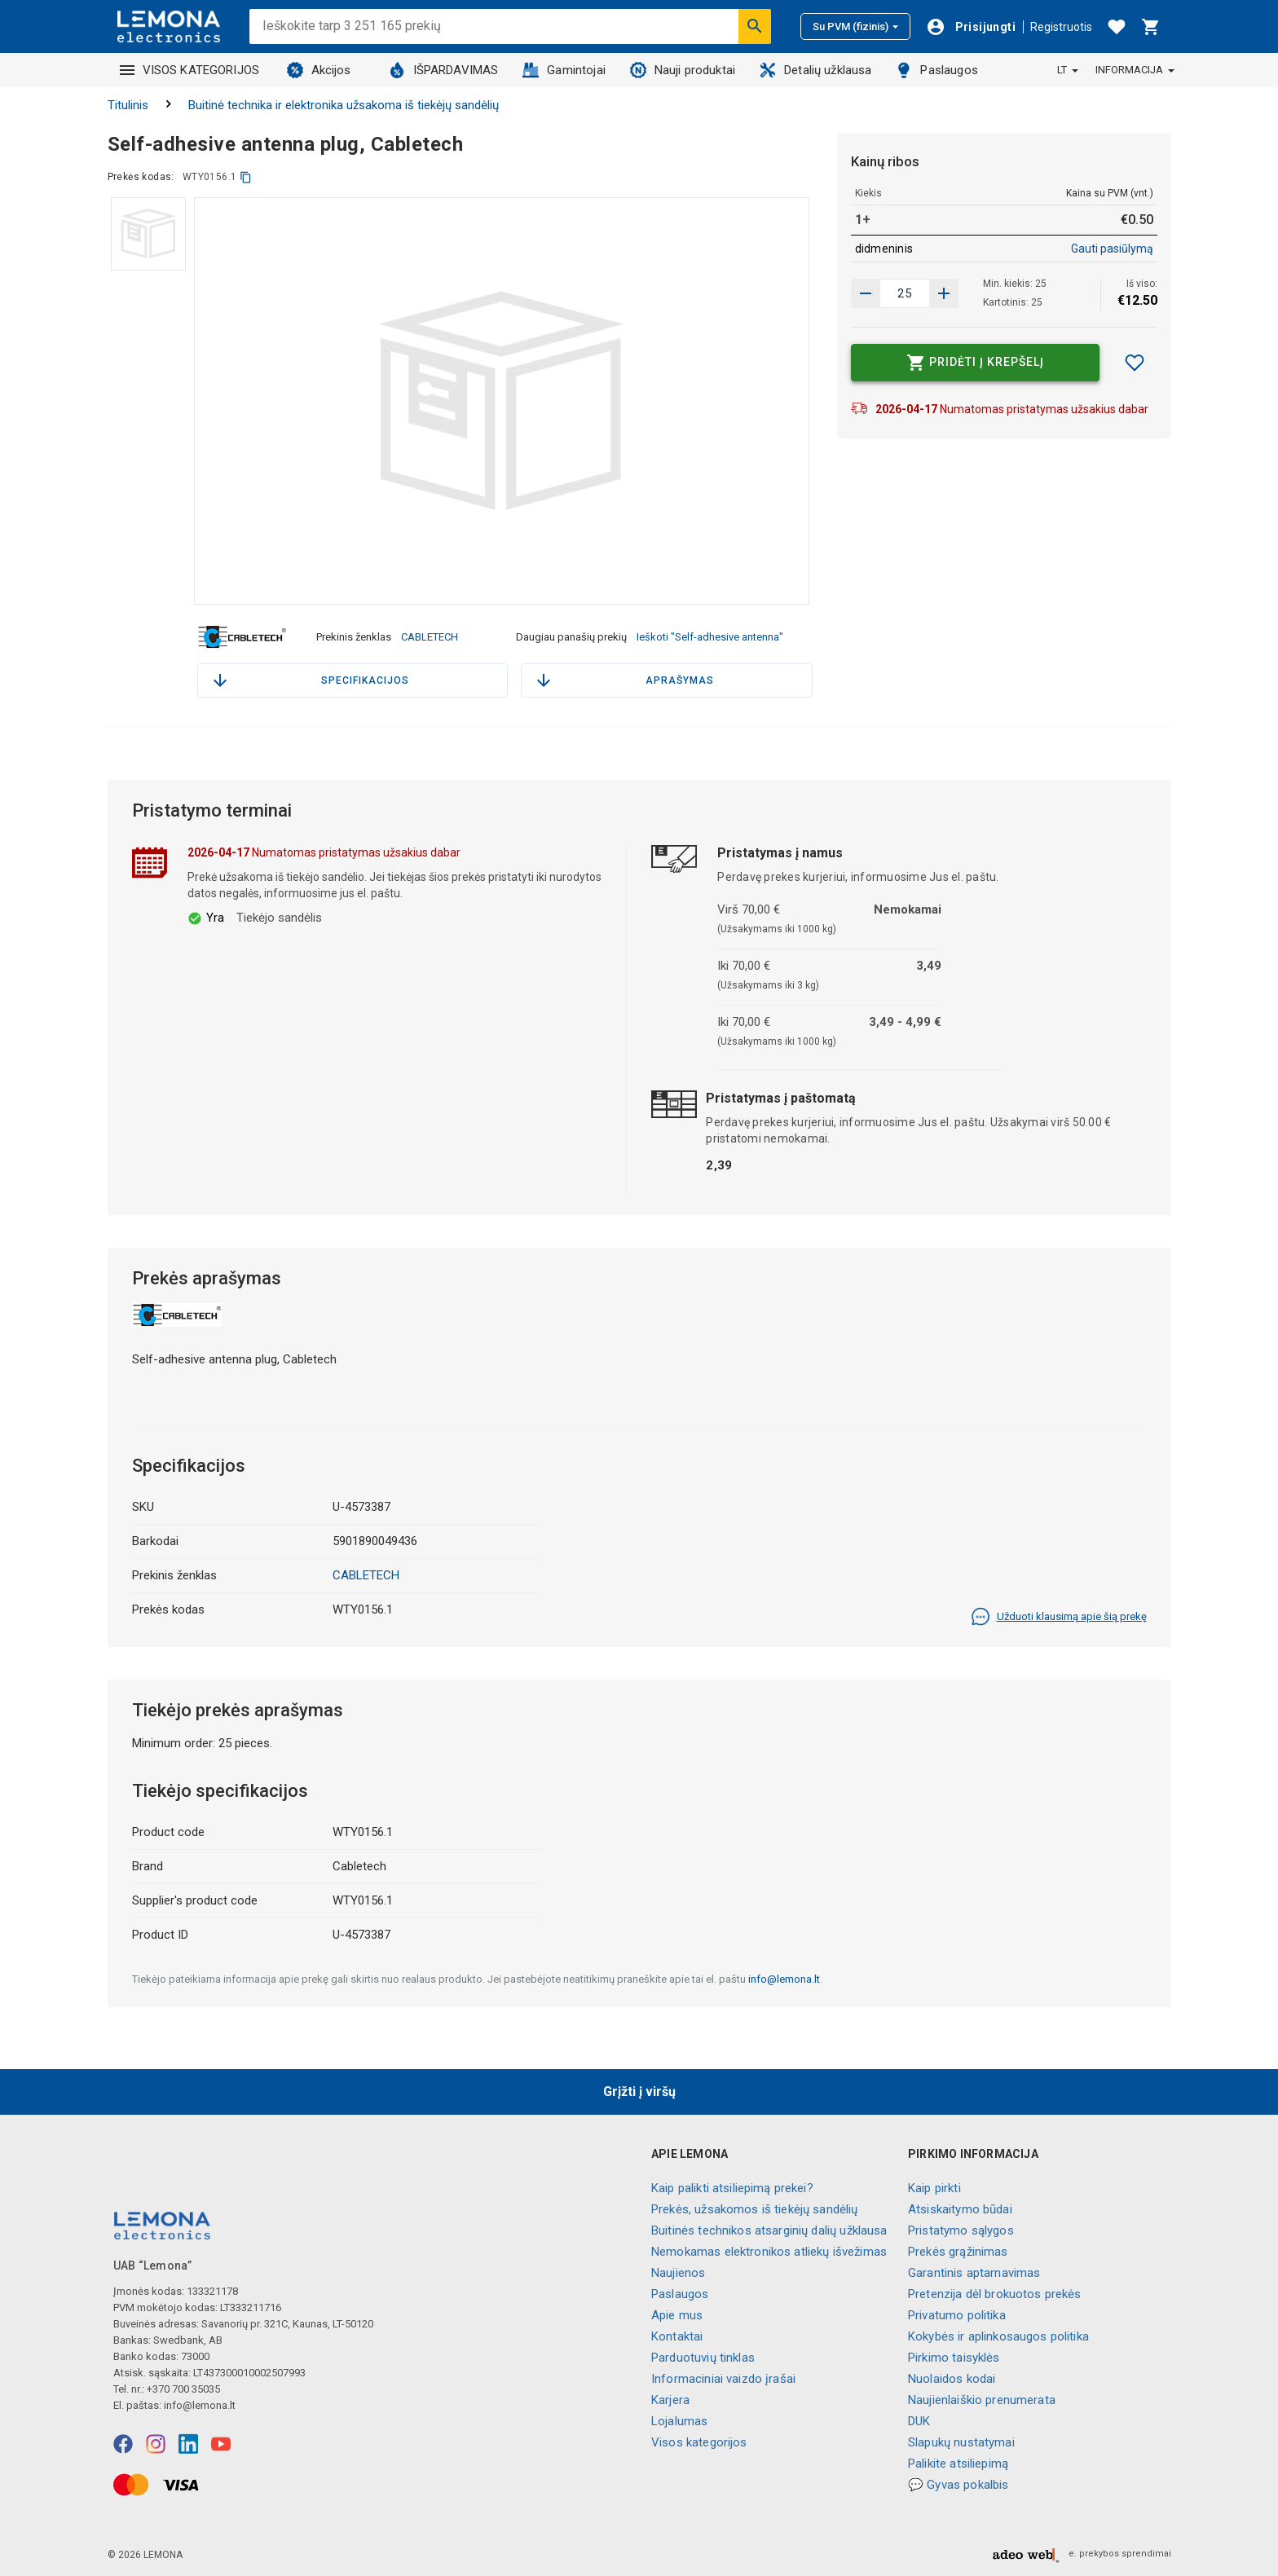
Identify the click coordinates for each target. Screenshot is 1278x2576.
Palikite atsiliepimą (958, 2461)
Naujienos (678, 2270)
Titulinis (128, 105)
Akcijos (319, 70)
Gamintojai (564, 70)
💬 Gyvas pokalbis (958, 2482)
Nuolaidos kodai (951, 2376)
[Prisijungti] (970, 26)
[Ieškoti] (754, 26)
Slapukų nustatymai (961, 2440)
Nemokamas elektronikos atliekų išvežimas (769, 2249)
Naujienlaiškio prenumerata (981, 2397)
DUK (919, 2418)
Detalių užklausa (815, 70)
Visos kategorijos (699, 2440)
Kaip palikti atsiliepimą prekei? (732, 2185)
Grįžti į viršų (639, 2089)
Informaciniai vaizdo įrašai (723, 2376)
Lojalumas (679, 2418)
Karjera (670, 2397)
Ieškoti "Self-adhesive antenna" (710, 636)
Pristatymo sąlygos (961, 2228)
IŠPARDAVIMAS (444, 70)
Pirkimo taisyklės (954, 2355)
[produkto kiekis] (904, 293)
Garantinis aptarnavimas (974, 2270)
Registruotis (1061, 26)
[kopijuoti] (245, 177)
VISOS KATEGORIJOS (190, 70)
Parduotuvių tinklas (703, 2355)
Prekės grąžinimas (958, 2249)
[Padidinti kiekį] (865, 293)
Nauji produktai (682, 70)
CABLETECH (429, 636)
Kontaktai (677, 2334)
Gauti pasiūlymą (1112, 248)
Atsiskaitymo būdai (960, 2207)
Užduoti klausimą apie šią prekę (1059, 1614)
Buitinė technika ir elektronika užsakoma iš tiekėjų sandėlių (343, 105)
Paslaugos (936, 70)
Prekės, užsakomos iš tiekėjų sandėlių (754, 2207)
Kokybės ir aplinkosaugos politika (998, 2334)
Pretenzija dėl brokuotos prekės (995, 2291)
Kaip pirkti (934, 2185)
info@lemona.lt (784, 1977)
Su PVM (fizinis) (855, 26)
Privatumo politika (957, 2312)
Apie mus (677, 2312)
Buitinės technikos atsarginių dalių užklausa (769, 2228)
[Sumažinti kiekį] (943, 293)
